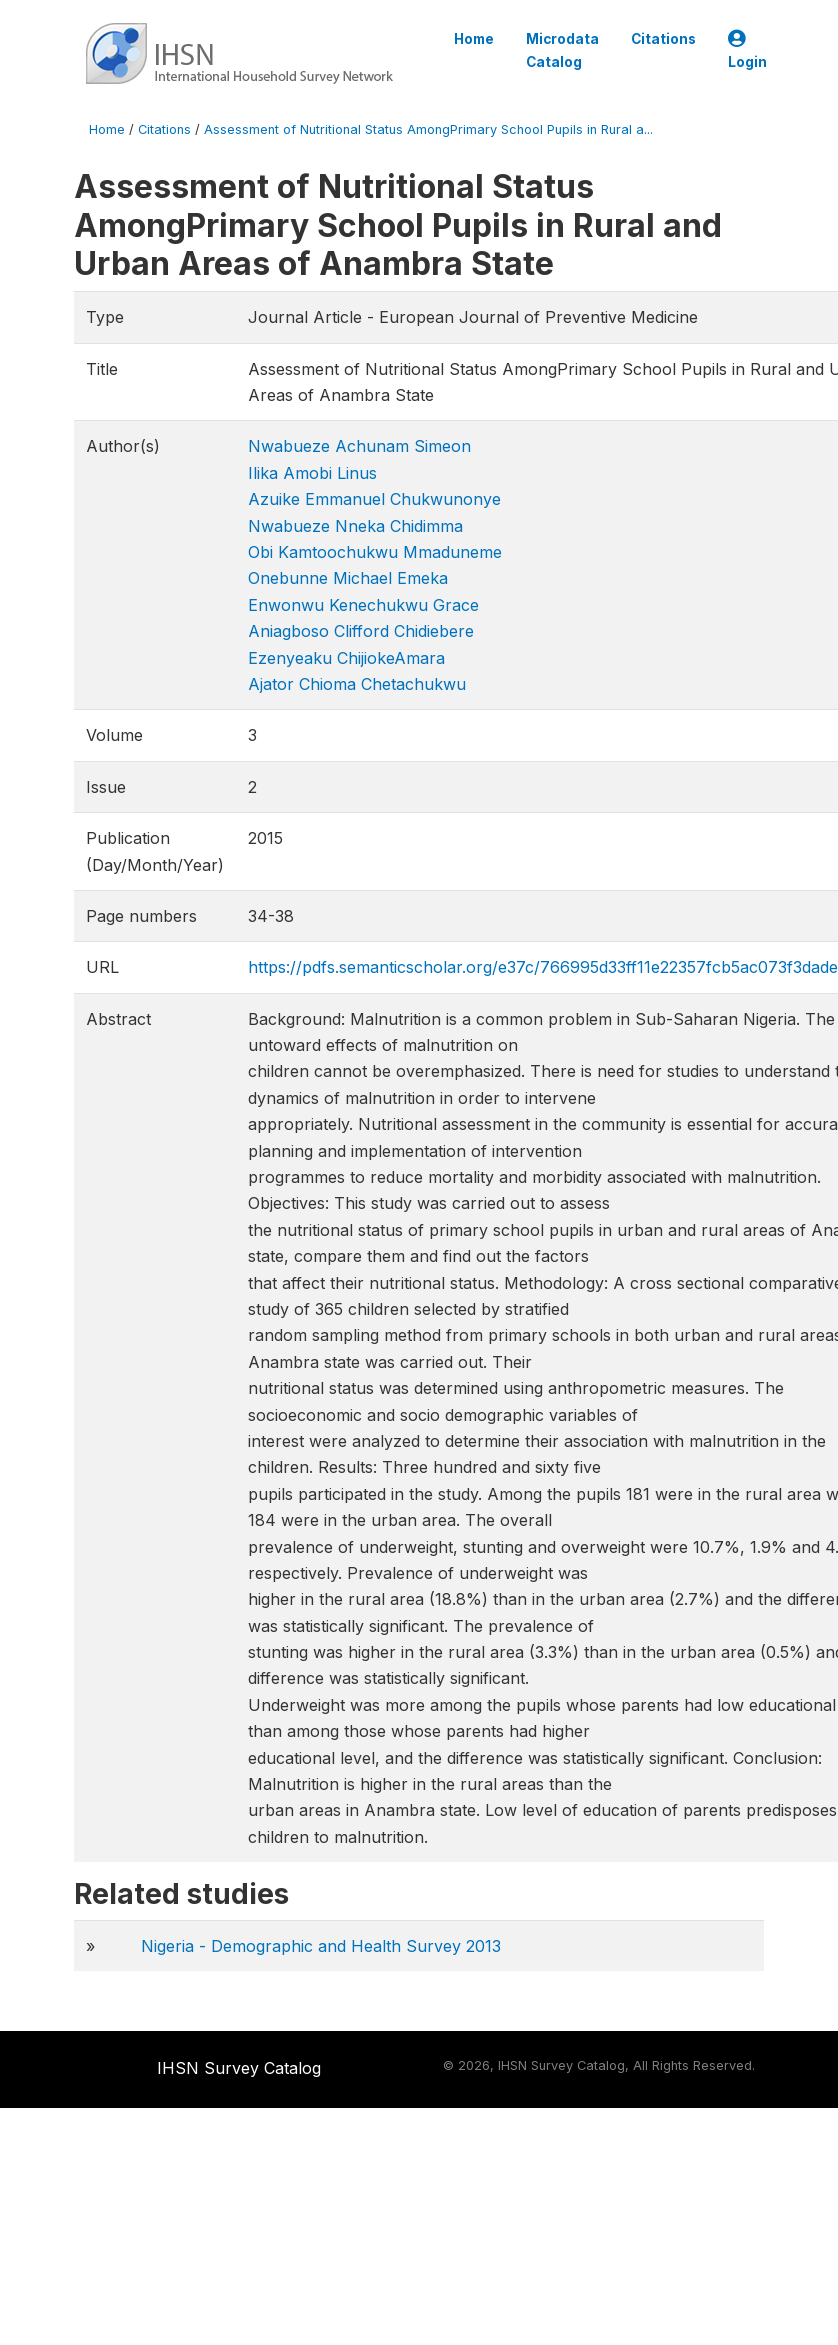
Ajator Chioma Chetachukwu (357, 684)
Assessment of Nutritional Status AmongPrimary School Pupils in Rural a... (428, 129)
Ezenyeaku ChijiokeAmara (346, 658)
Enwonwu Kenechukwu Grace (363, 605)
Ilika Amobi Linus (312, 473)
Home (474, 39)
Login (747, 50)
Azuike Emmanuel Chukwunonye (374, 499)
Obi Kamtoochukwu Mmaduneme (375, 552)
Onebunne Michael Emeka (348, 578)
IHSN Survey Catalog (239, 2068)
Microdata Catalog (562, 50)
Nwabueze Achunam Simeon (359, 446)
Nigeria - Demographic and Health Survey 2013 (321, 1946)
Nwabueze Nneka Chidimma (355, 526)
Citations (663, 39)
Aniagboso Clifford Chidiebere (361, 631)
